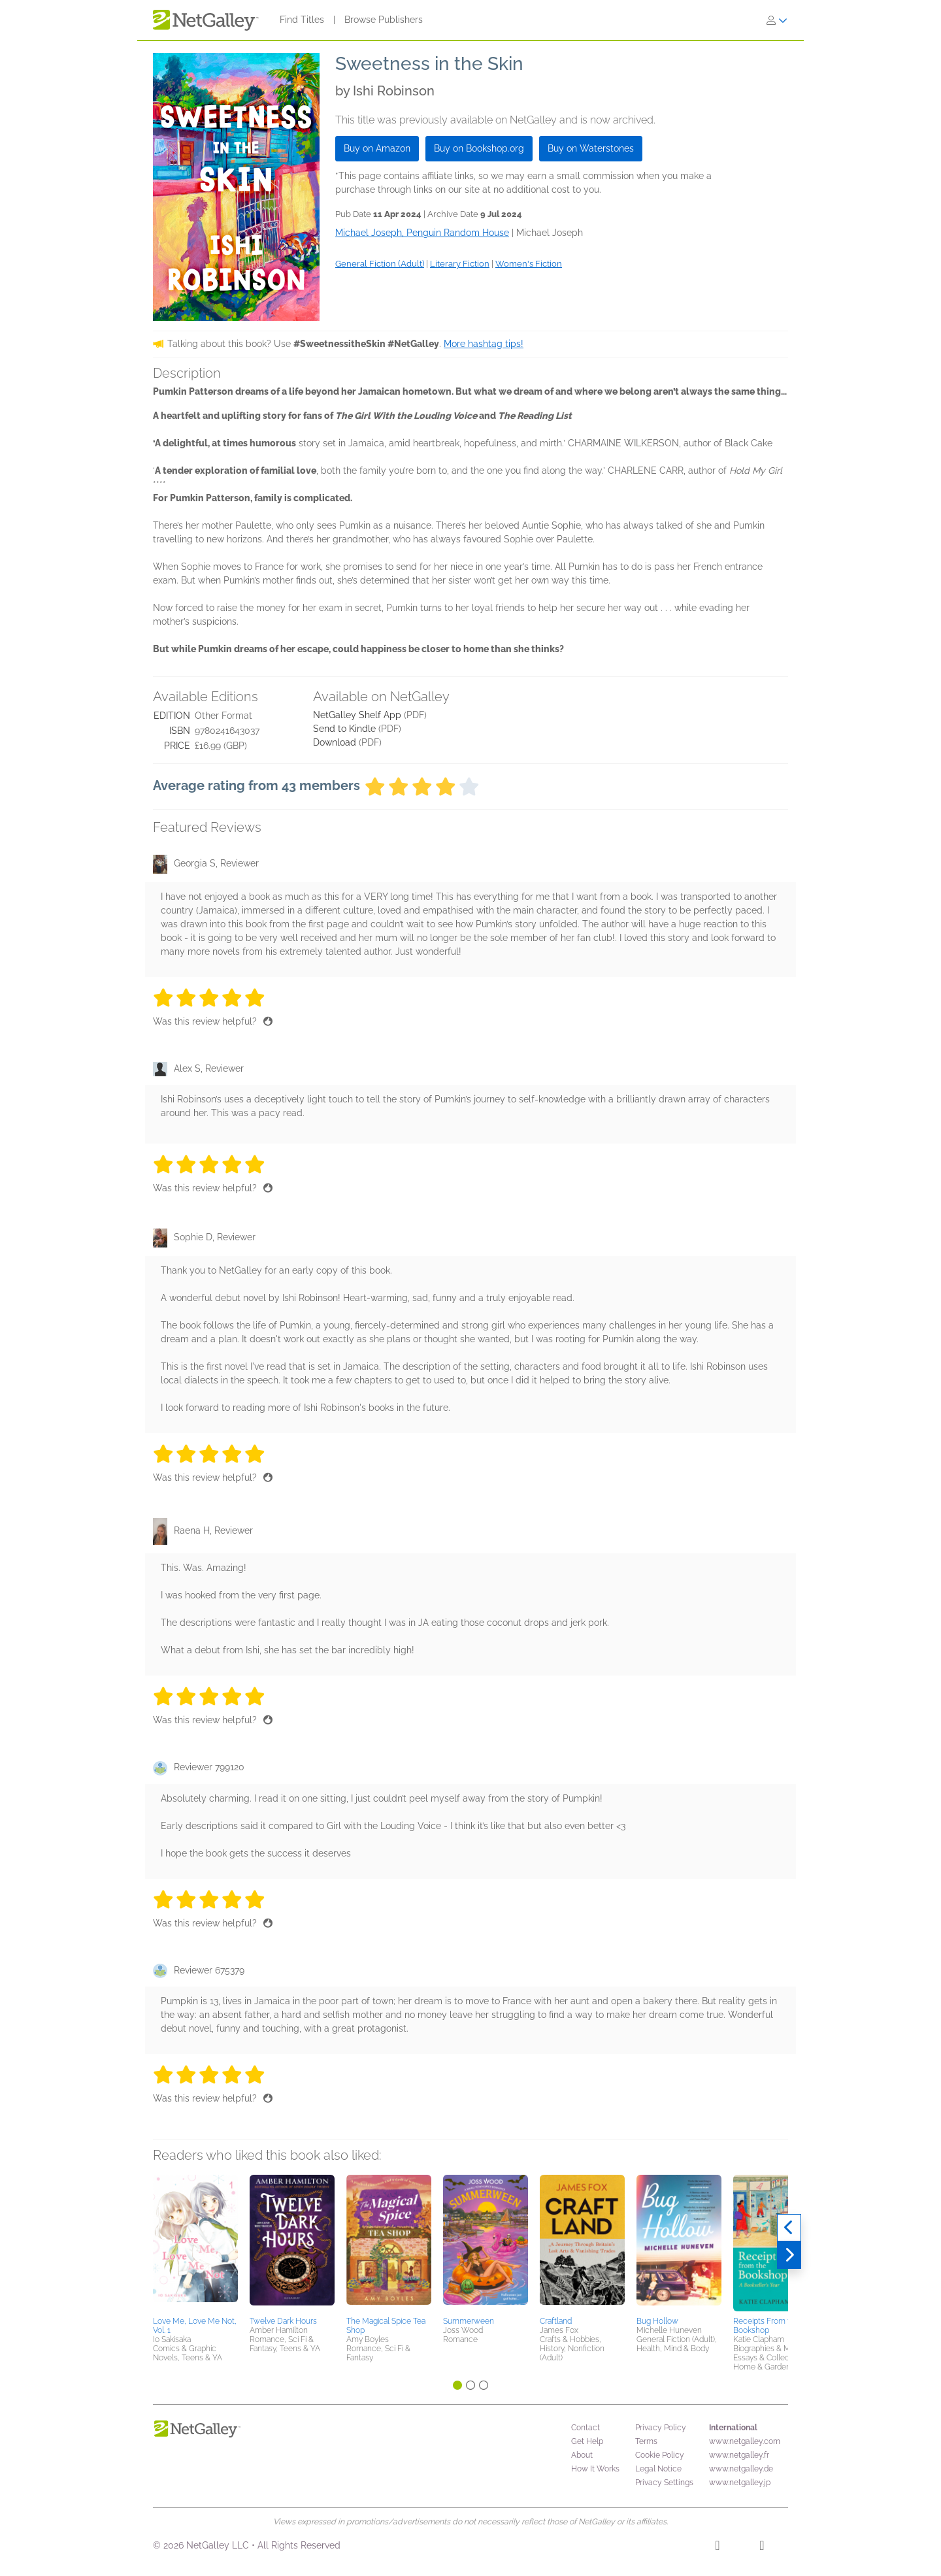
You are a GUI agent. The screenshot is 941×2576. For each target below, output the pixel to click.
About (582, 2455)
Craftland (556, 2321)
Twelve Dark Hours (283, 2321)
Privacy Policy (660, 2427)
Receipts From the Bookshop (766, 2326)
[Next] (789, 2255)
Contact (585, 2427)
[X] (761, 2547)
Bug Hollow (657, 2321)
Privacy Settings (664, 2482)
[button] (195, 2243)
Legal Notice (658, 2468)
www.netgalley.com (744, 2441)
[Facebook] (717, 2547)
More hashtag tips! (483, 344)
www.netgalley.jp (739, 2482)
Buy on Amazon (377, 148)
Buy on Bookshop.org (479, 148)
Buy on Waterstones (591, 148)
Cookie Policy (659, 2455)
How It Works (595, 2468)
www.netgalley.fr (739, 2455)
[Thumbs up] (267, 1021)
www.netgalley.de (741, 2468)
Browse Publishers (383, 19)
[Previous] (789, 2227)
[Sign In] (777, 20)
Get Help (587, 2441)
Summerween (468, 2321)
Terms (646, 2441)
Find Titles (302, 19)
